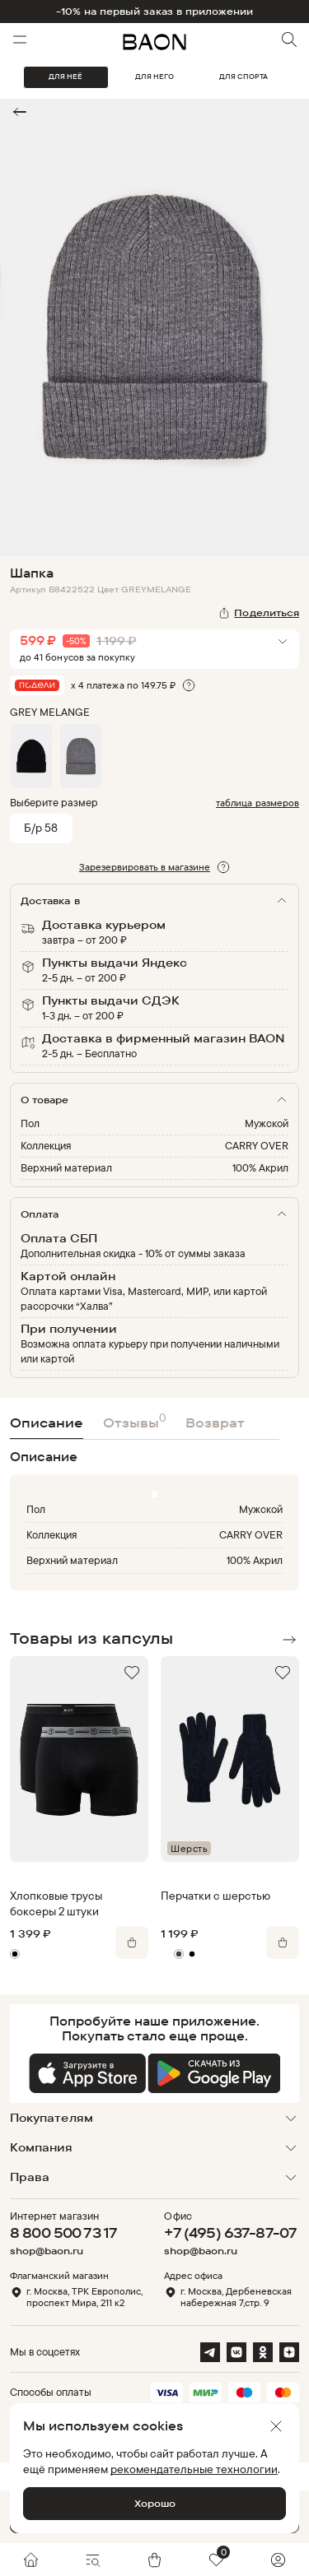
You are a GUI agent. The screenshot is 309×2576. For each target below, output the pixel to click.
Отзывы (134, 1420)
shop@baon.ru (46, 2251)
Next (289, 1640)
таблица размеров (257, 802)
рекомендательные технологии (194, 2469)
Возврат (215, 1422)
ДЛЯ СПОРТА (243, 76)
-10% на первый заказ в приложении (155, 11)
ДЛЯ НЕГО (154, 76)
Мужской (266, 1123)
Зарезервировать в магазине (144, 867)
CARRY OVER (256, 1145)
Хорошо (155, 2503)
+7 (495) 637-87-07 (230, 2232)
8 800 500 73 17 (63, 2232)
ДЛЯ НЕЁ (65, 76)
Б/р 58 (41, 827)
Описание (46, 1422)
